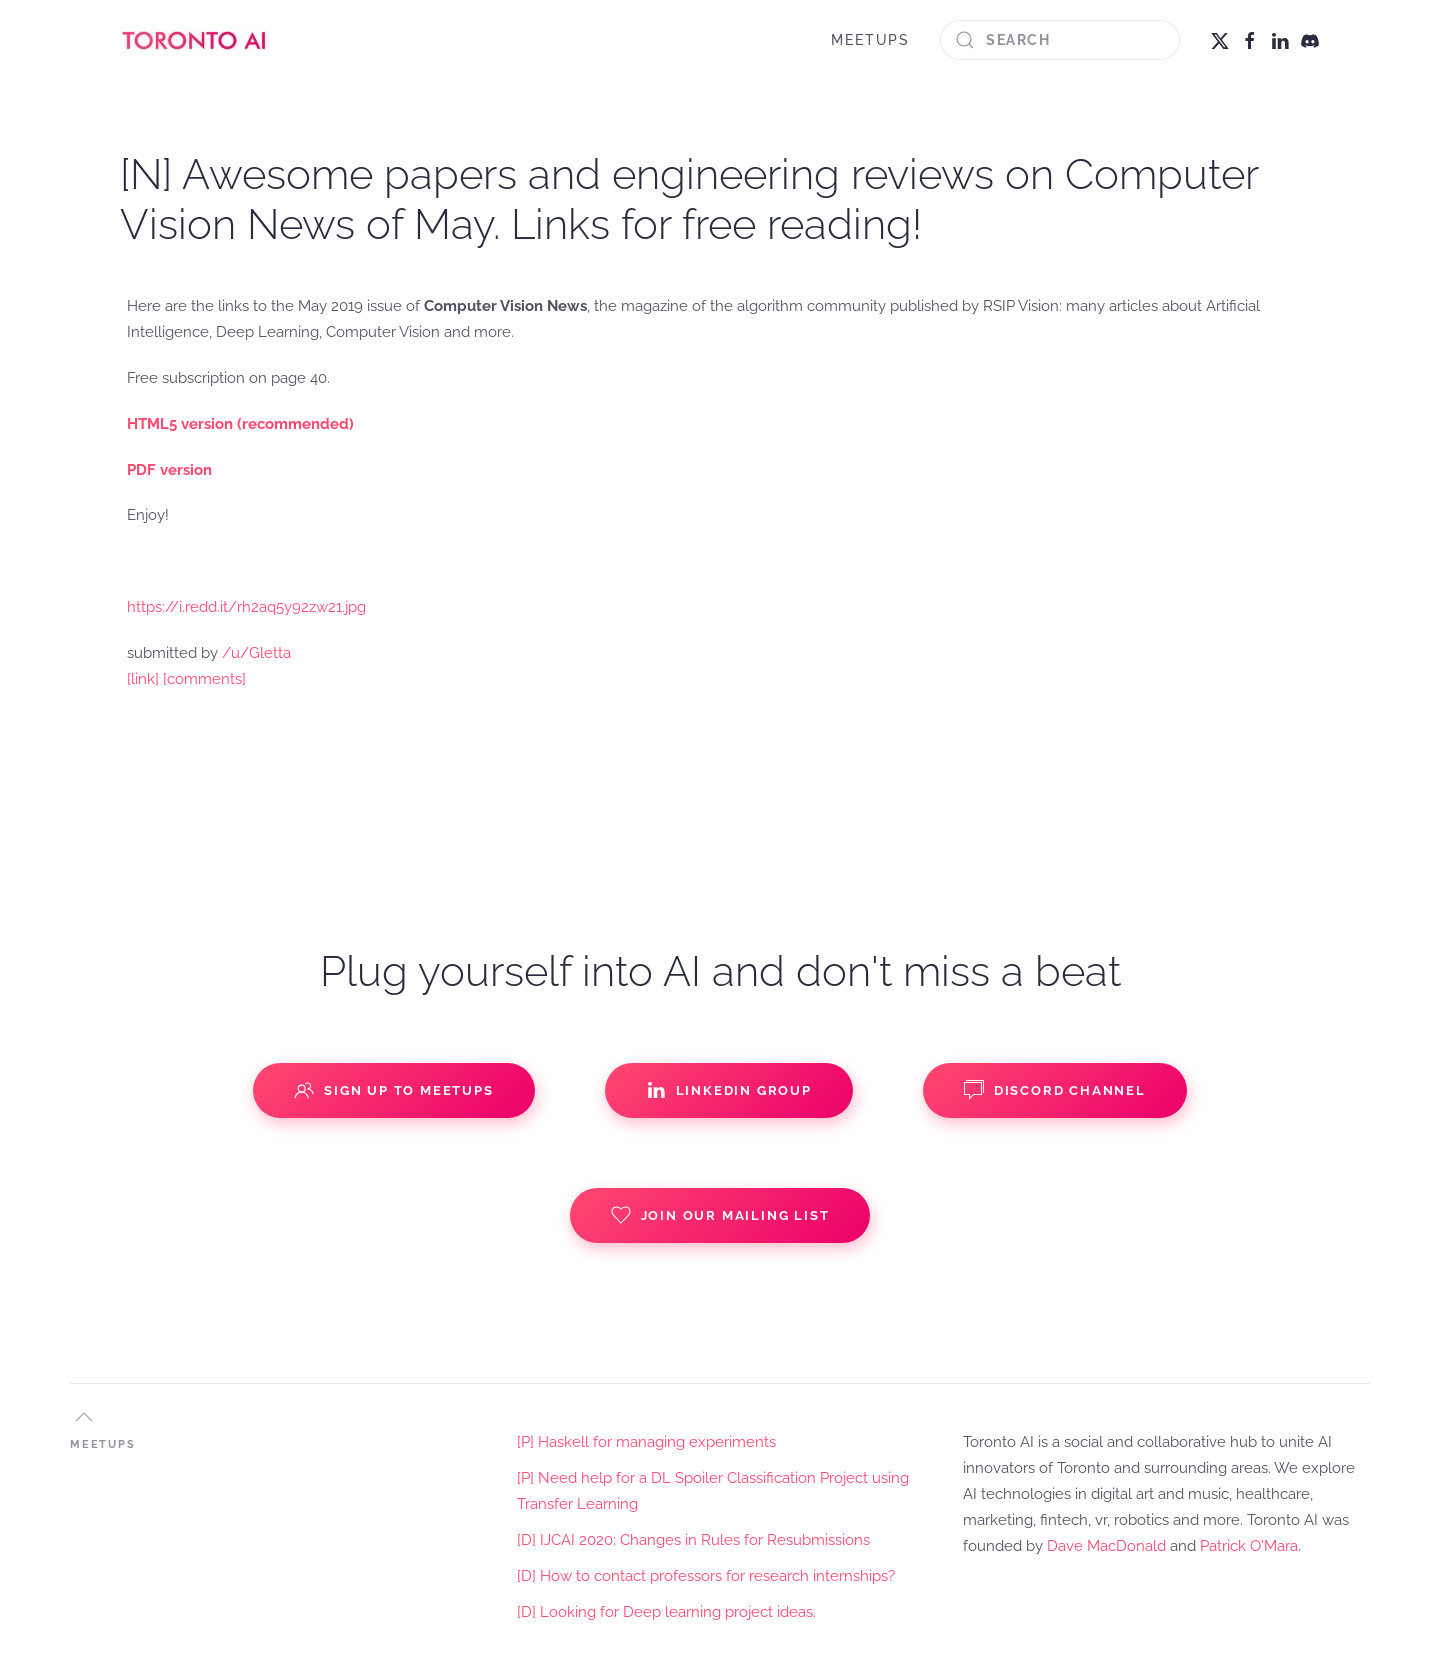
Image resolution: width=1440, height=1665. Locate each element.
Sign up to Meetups (393, 1090)
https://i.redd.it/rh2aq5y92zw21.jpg (246, 607)
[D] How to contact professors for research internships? (706, 1576)
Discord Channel (1055, 1090)
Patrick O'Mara (1249, 1546)
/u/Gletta (256, 653)
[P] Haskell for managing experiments (646, 1442)
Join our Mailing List (720, 1215)
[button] (84, 1417)
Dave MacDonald (1106, 1546)
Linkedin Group (729, 1090)
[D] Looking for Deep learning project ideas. (666, 1612)
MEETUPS (870, 40)
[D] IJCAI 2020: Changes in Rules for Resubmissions (693, 1540)
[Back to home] (195, 40)
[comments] (204, 679)
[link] (143, 679)
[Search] (1060, 40)
